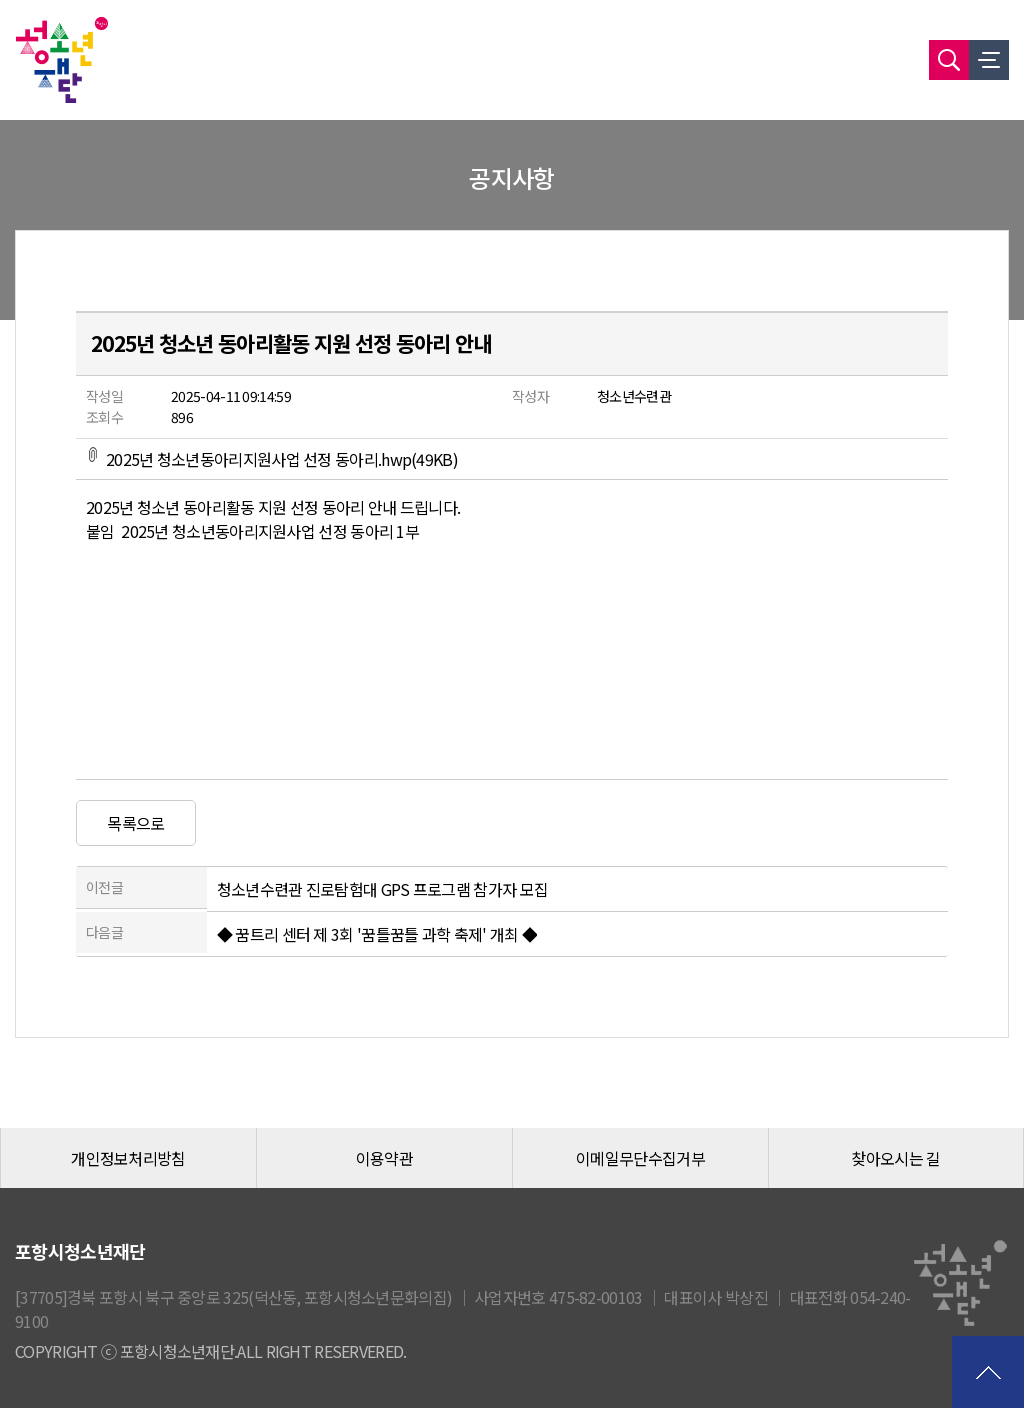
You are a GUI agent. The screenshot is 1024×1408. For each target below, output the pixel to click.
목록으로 (135, 823)
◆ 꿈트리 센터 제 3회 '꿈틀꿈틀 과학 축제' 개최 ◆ (377, 934)
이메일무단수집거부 (640, 1158)
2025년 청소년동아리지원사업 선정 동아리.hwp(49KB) (272, 459)
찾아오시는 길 (895, 1158)
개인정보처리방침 (128, 1158)
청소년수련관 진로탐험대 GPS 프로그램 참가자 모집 (382, 889)
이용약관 (384, 1158)
